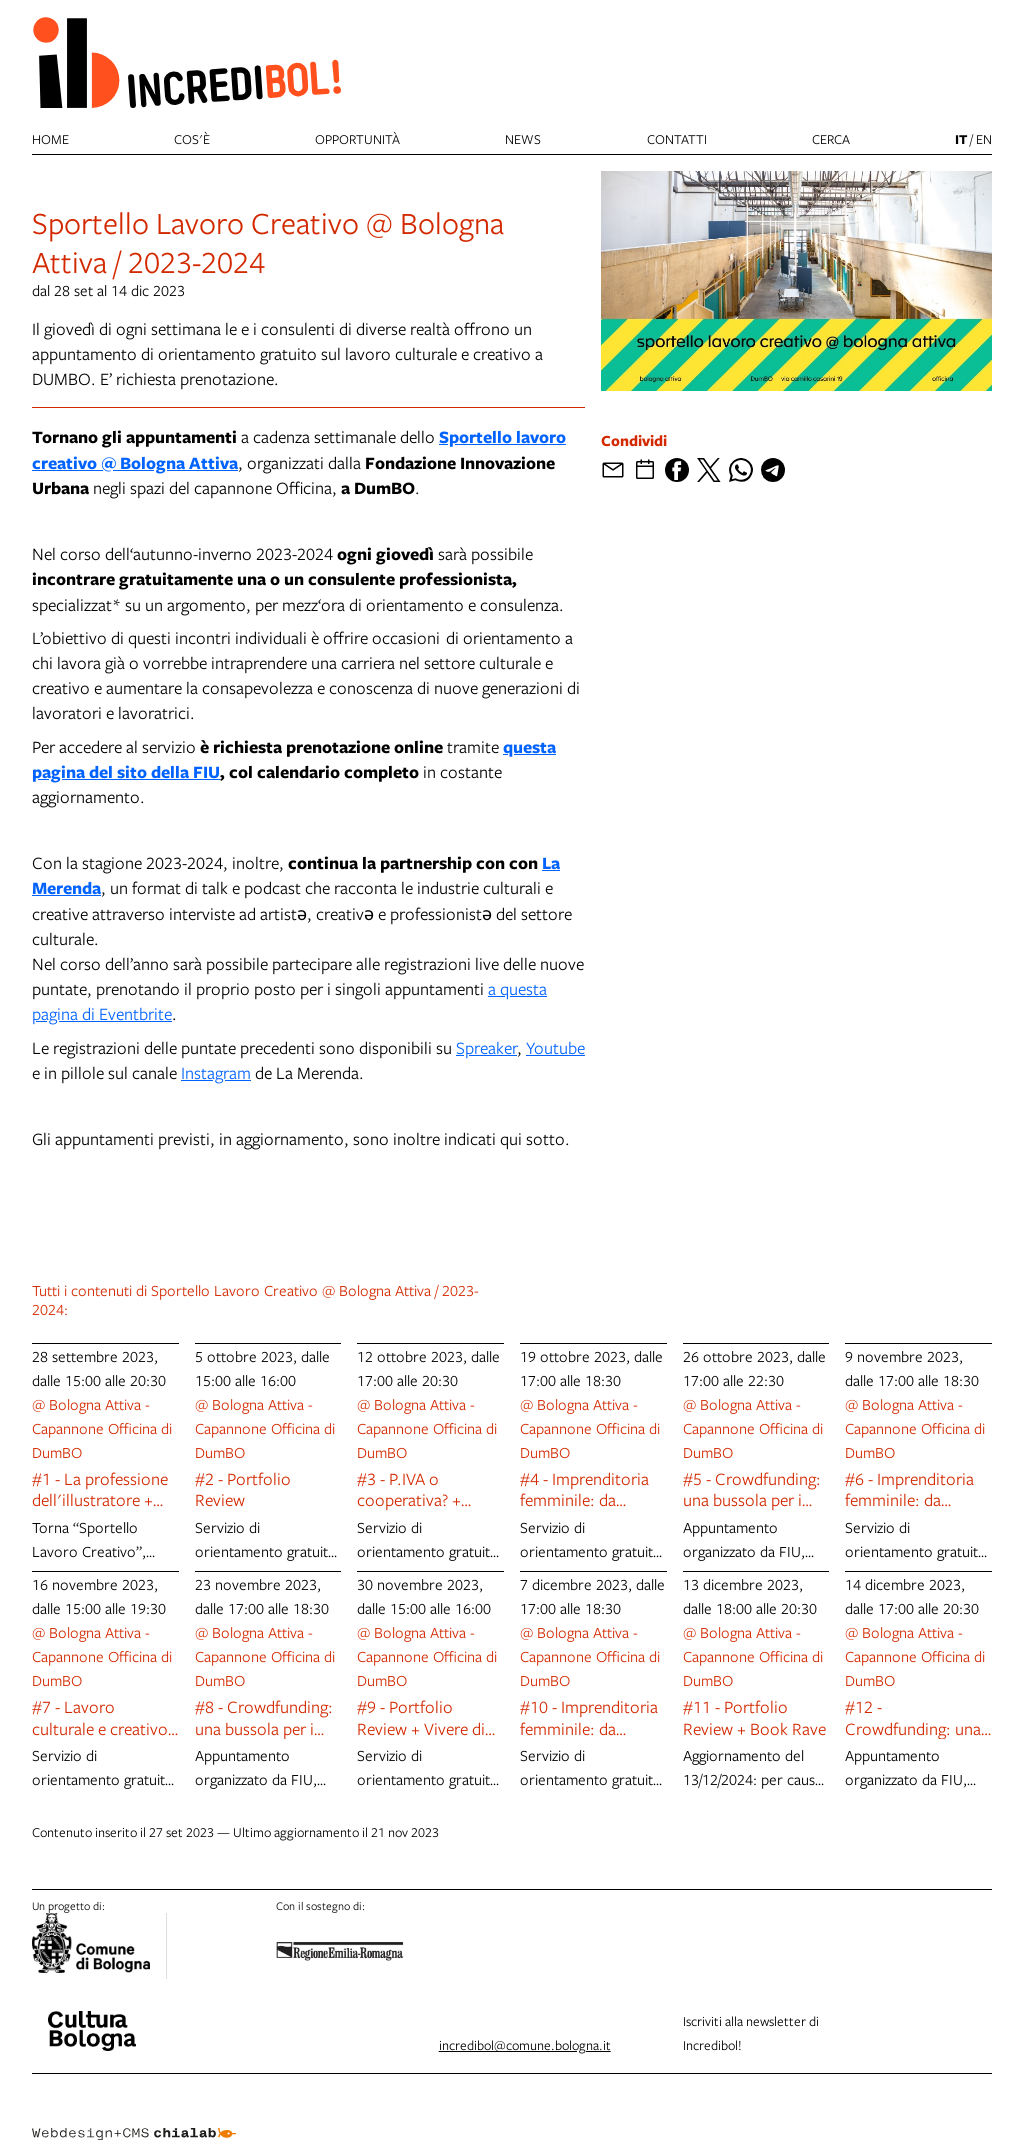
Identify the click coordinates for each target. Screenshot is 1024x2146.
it (961, 139)
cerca (831, 139)
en (984, 139)
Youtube (555, 1047)
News (523, 139)
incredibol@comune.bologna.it (525, 2045)
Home (50, 139)
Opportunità (357, 139)
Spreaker (486, 1047)
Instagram (216, 1072)
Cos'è (192, 139)
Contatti (677, 139)
